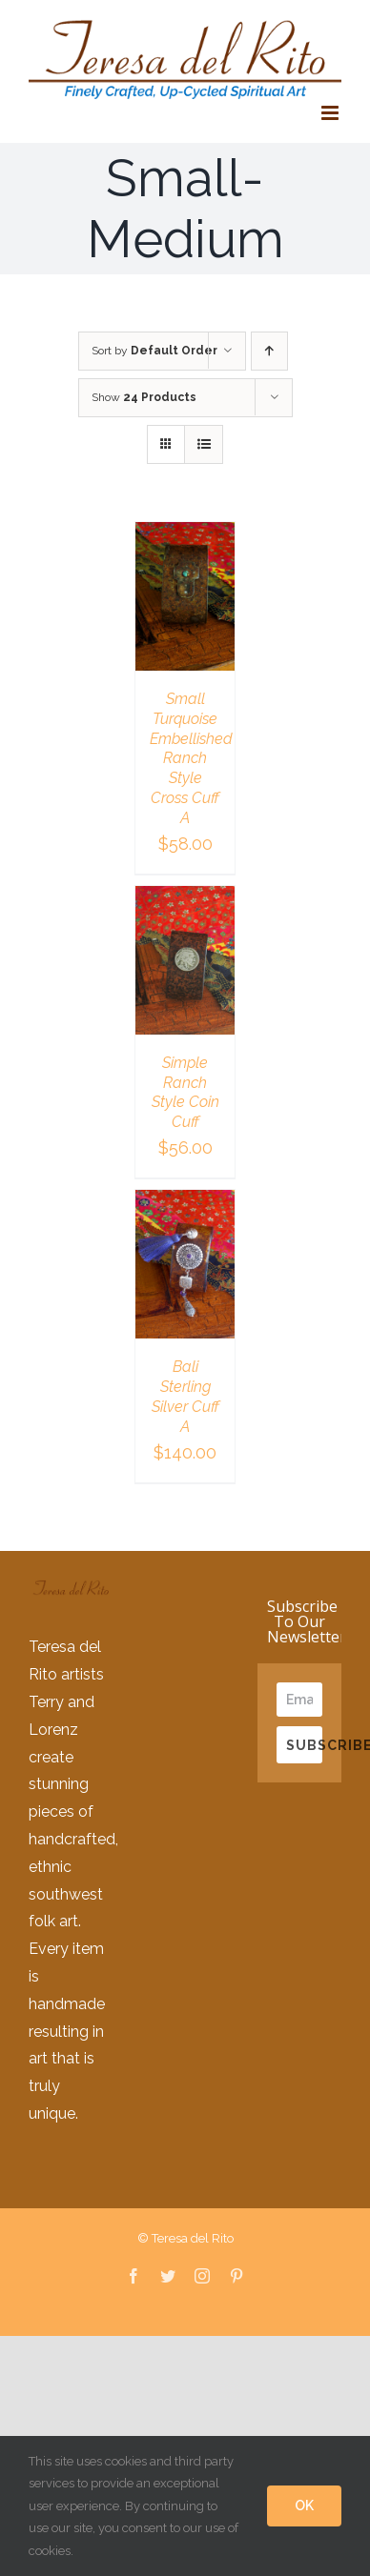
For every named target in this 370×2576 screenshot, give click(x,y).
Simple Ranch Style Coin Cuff (185, 1092)
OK (304, 2505)
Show (144, 397)
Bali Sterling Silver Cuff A (185, 1396)
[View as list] (203, 444)
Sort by (154, 350)
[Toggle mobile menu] (331, 113)
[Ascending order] (269, 351)
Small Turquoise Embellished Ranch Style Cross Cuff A (191, 758)
